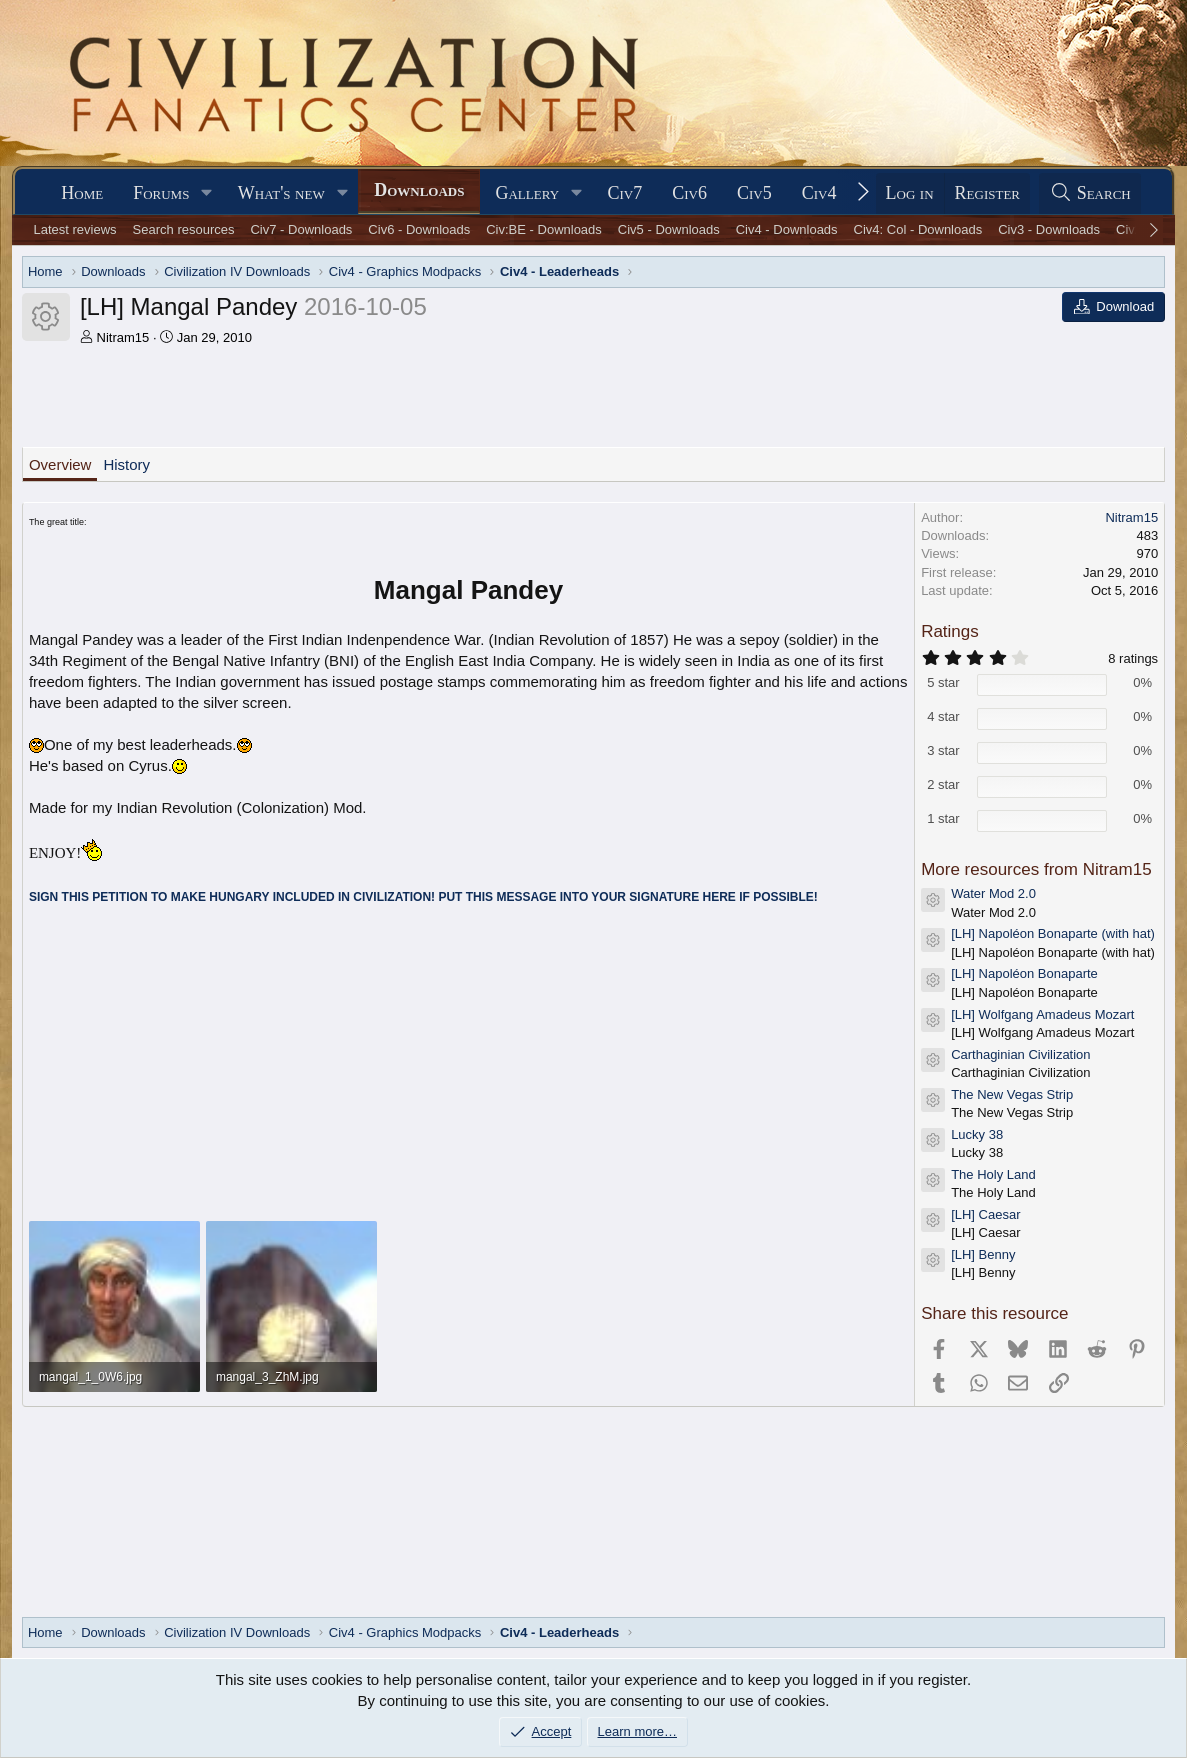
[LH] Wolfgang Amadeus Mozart (1042, 1014)
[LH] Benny (983, 1254)
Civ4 (819, 193)
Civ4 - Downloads (787, 229)
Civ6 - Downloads (419, 229)
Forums (161, 193)
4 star (943, 716)
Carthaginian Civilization (1020, 1054)
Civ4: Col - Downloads (918, 229)
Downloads (419, 190)
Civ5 (754, 193)
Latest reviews (75, 229)
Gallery (527, 193)
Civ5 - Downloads (669, 229)
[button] (207, 193)
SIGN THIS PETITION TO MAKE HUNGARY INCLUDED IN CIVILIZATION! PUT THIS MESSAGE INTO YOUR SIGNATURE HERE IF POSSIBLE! (423, 897)
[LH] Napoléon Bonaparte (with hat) (1053, 933)
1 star (943, 818)
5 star (943, 682)
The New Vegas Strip (1012, 1094)
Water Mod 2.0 (993, 893)
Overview (60, 464)
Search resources (184, 229)
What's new (281, 193)
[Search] (1090, 193)
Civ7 (625, 193)
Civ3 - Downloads (1049, 229)
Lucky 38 (977, 1134)
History (126, 464)
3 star (943, 750)
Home (82, 193)
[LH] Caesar (985, 1214)
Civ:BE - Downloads (544, 229)
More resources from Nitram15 (1036, 869)
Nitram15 (123, 337)
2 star (943, 784)
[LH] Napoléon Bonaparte (1024, 973)
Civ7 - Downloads (301, 229)
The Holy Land (993, 1174)
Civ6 (689, 193)
